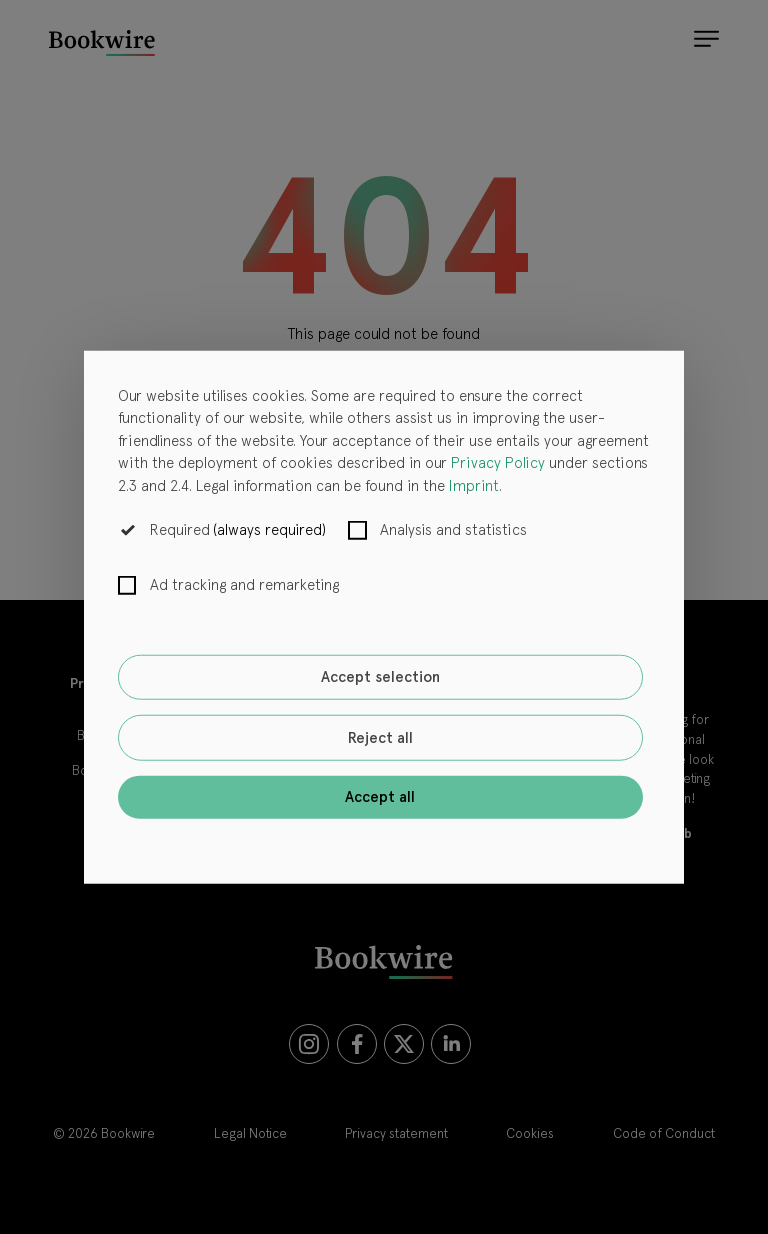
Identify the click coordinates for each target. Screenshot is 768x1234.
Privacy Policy (498, 463)
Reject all (380, 738)
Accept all (380, 797)
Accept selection (380, 677)
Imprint (474, 485)
